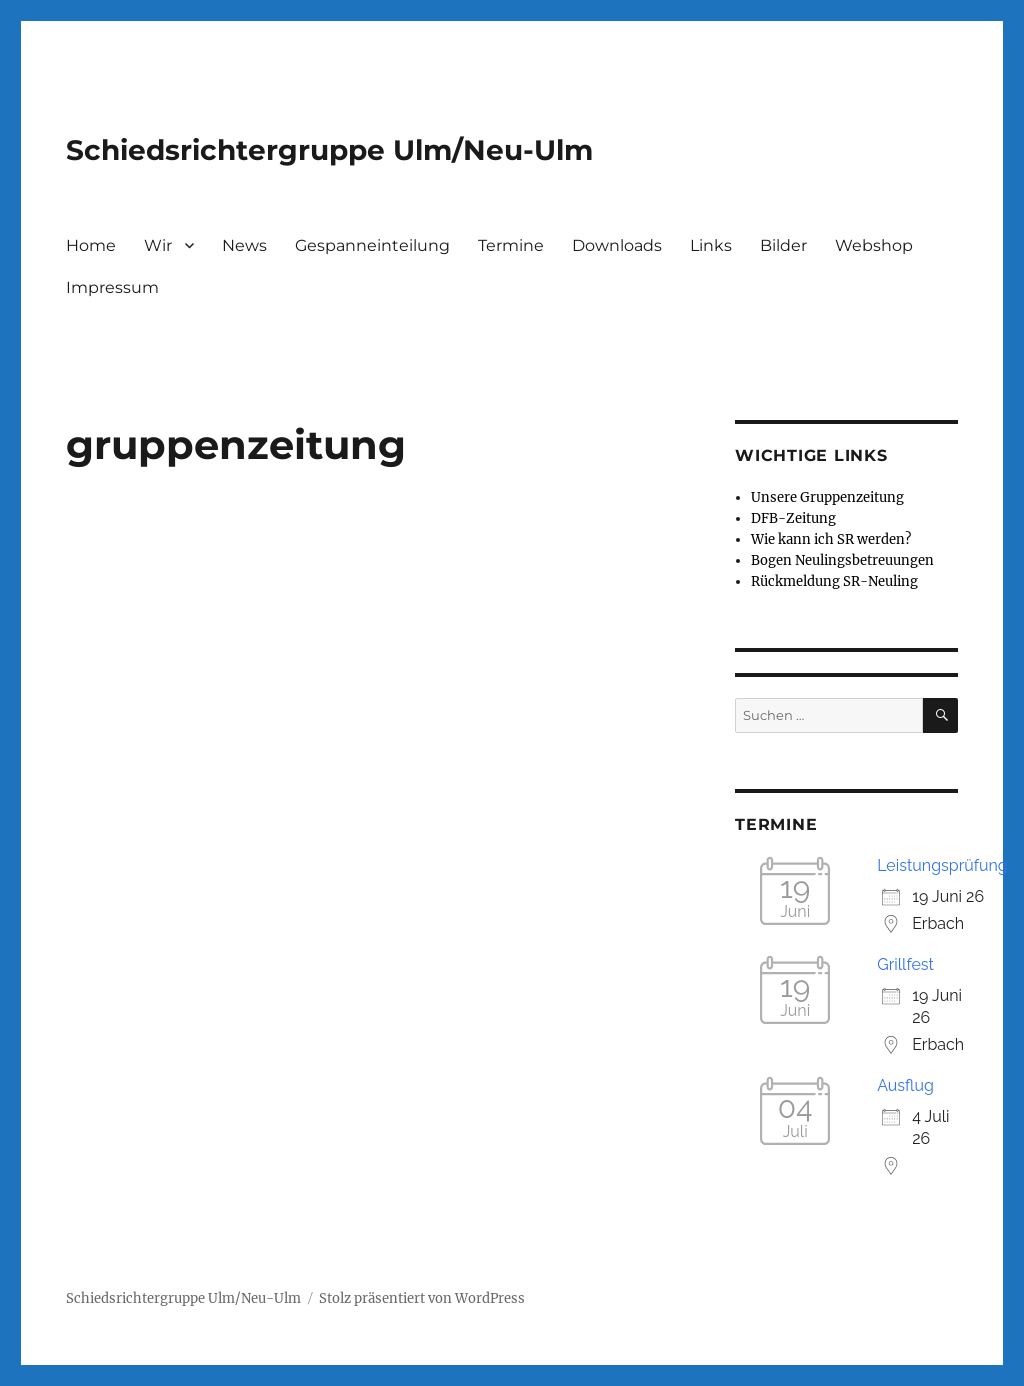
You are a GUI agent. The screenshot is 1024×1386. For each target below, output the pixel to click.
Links (711, 245)
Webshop (874, 245)
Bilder (783, 245)
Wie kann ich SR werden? (831, 539)
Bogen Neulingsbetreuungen (842, 560)
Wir (158, 245)
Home (91, 245)
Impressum (112, 287)
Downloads (617, 245)
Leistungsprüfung (942, 865)
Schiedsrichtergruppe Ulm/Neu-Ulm (329, 150)
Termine (511, 245)
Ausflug (905, 1085)
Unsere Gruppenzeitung (827, 497)
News (244, 245)
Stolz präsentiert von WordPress (422, 1298)
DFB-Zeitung (793, 518)
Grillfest (905, 964)
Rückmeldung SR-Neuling (834, 581)
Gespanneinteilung (372, 245)
